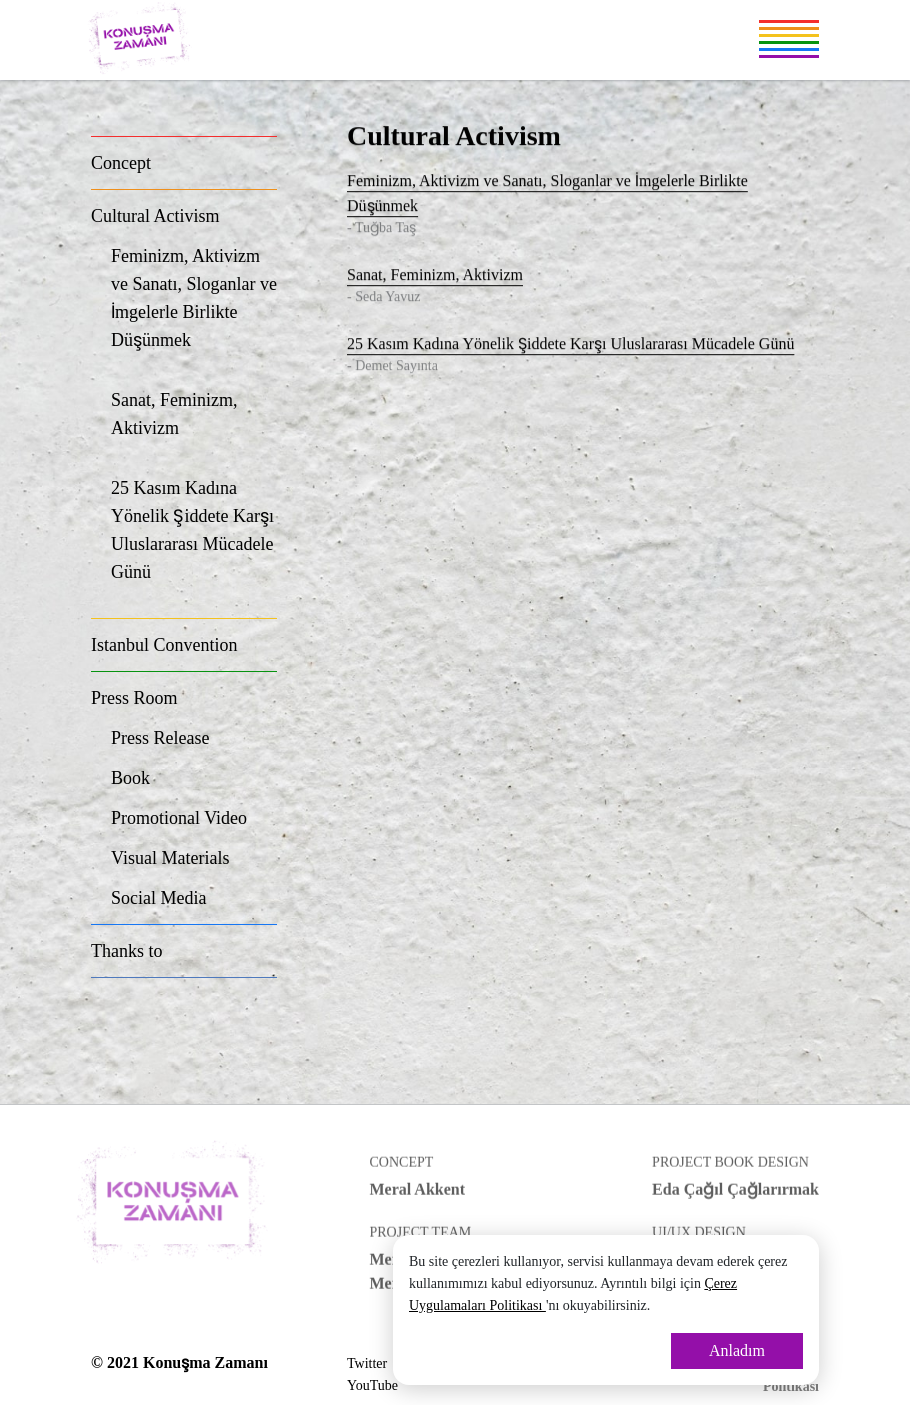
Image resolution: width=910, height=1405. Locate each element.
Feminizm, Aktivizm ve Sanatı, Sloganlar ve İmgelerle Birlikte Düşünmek (194, 310)
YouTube (372, 1385)
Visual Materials (170, 858)
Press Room (134, 698)
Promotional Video (179, 818)
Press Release (160, 738)
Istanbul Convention (164, 645)
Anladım (737, 1350)
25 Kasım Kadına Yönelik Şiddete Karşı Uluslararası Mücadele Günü (194, 542)
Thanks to (127, 951)
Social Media (158, 898)
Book (130, 778)
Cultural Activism (155, 216)
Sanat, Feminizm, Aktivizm (194, 426)
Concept (121, 163)
